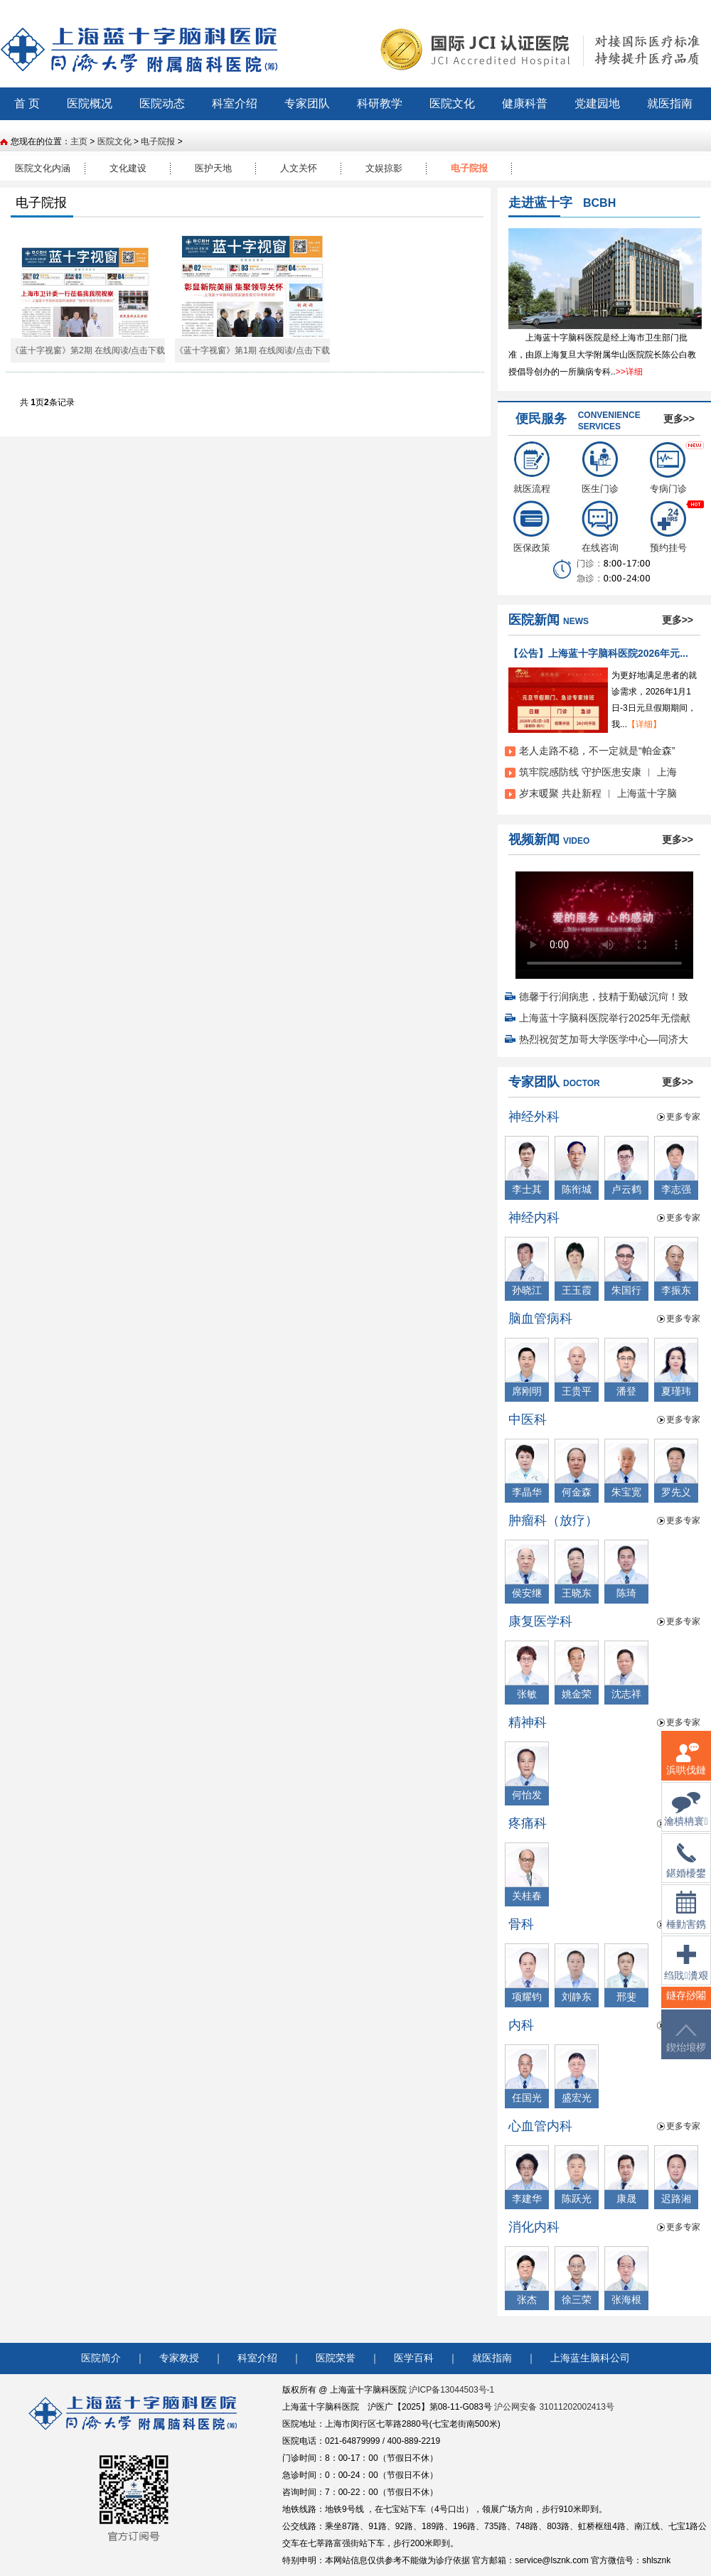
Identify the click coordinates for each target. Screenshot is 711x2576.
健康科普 (524, 103)
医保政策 (531, 526)
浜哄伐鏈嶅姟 (686, 1767)
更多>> (679, 418)
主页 (78, 141)
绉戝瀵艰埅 (685, 1971)
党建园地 (597, 103)
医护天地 (213, 168)
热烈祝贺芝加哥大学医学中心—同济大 (603, 1039)
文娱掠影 (383, 168)
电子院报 (158, 141)
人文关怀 (298, 168)
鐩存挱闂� (686, 2004)
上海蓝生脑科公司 (590, 2358)
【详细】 (644, 724)
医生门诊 (600, 467)
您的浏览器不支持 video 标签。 (604, 920)
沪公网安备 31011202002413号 (554, 2407)
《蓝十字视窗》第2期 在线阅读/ (71, 350)
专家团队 (307, 103)
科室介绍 (234, 103)
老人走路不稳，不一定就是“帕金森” (597, 750)
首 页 (27, 103)
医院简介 (101, 2358)
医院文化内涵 (42, 168)
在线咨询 (600, 526)
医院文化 (452, 103)
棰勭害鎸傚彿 (686, 1919)
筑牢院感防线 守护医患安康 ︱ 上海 (598, 772)
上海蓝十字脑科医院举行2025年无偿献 (604, 1018)
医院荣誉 (336, 2358)
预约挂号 (668, 526)
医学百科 (414, 2358)
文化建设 (127, 168)
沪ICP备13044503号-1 (451, 2390)
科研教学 (379, 103)
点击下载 (148, 350)
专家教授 (179, 2358)
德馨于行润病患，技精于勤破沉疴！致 (603, 996)
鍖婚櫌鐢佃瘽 (686, 1869)
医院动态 (162, 103)
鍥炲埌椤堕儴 (686, 2047)
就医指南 (670, 103)
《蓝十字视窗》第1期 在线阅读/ (235, 350)
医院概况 (89, 103)
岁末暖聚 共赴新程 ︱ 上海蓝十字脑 (598, 793)
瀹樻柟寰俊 (685, 1818)
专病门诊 (668, 467)
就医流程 (531, 467)
